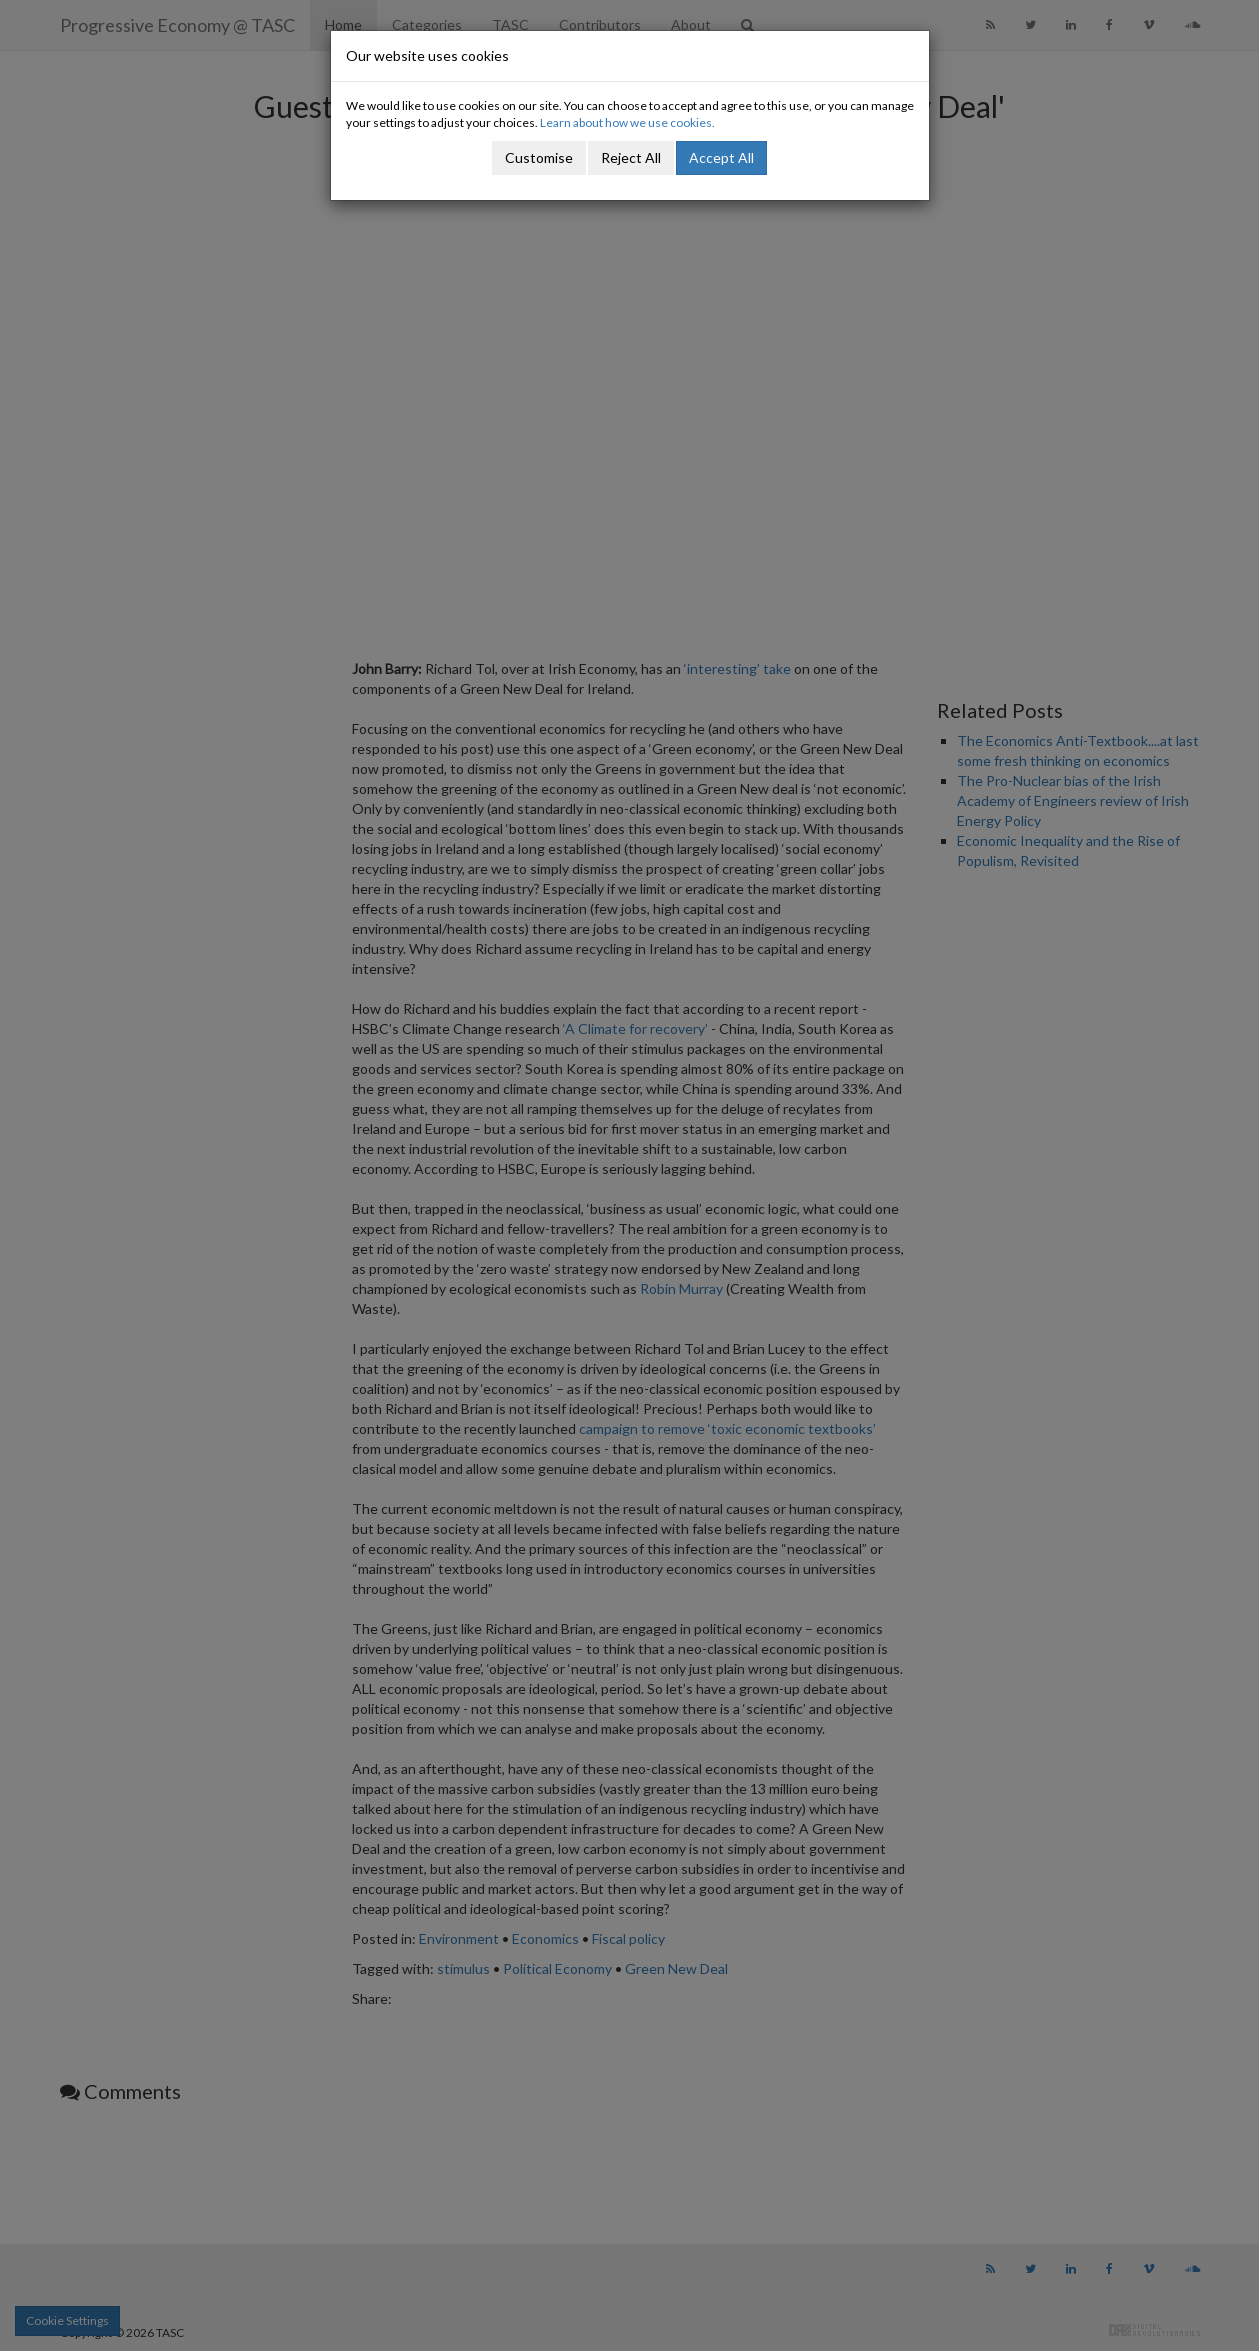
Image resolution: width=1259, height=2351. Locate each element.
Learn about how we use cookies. (627, 122)
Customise (539, 157)
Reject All (631, 157)
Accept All (721, 157)
